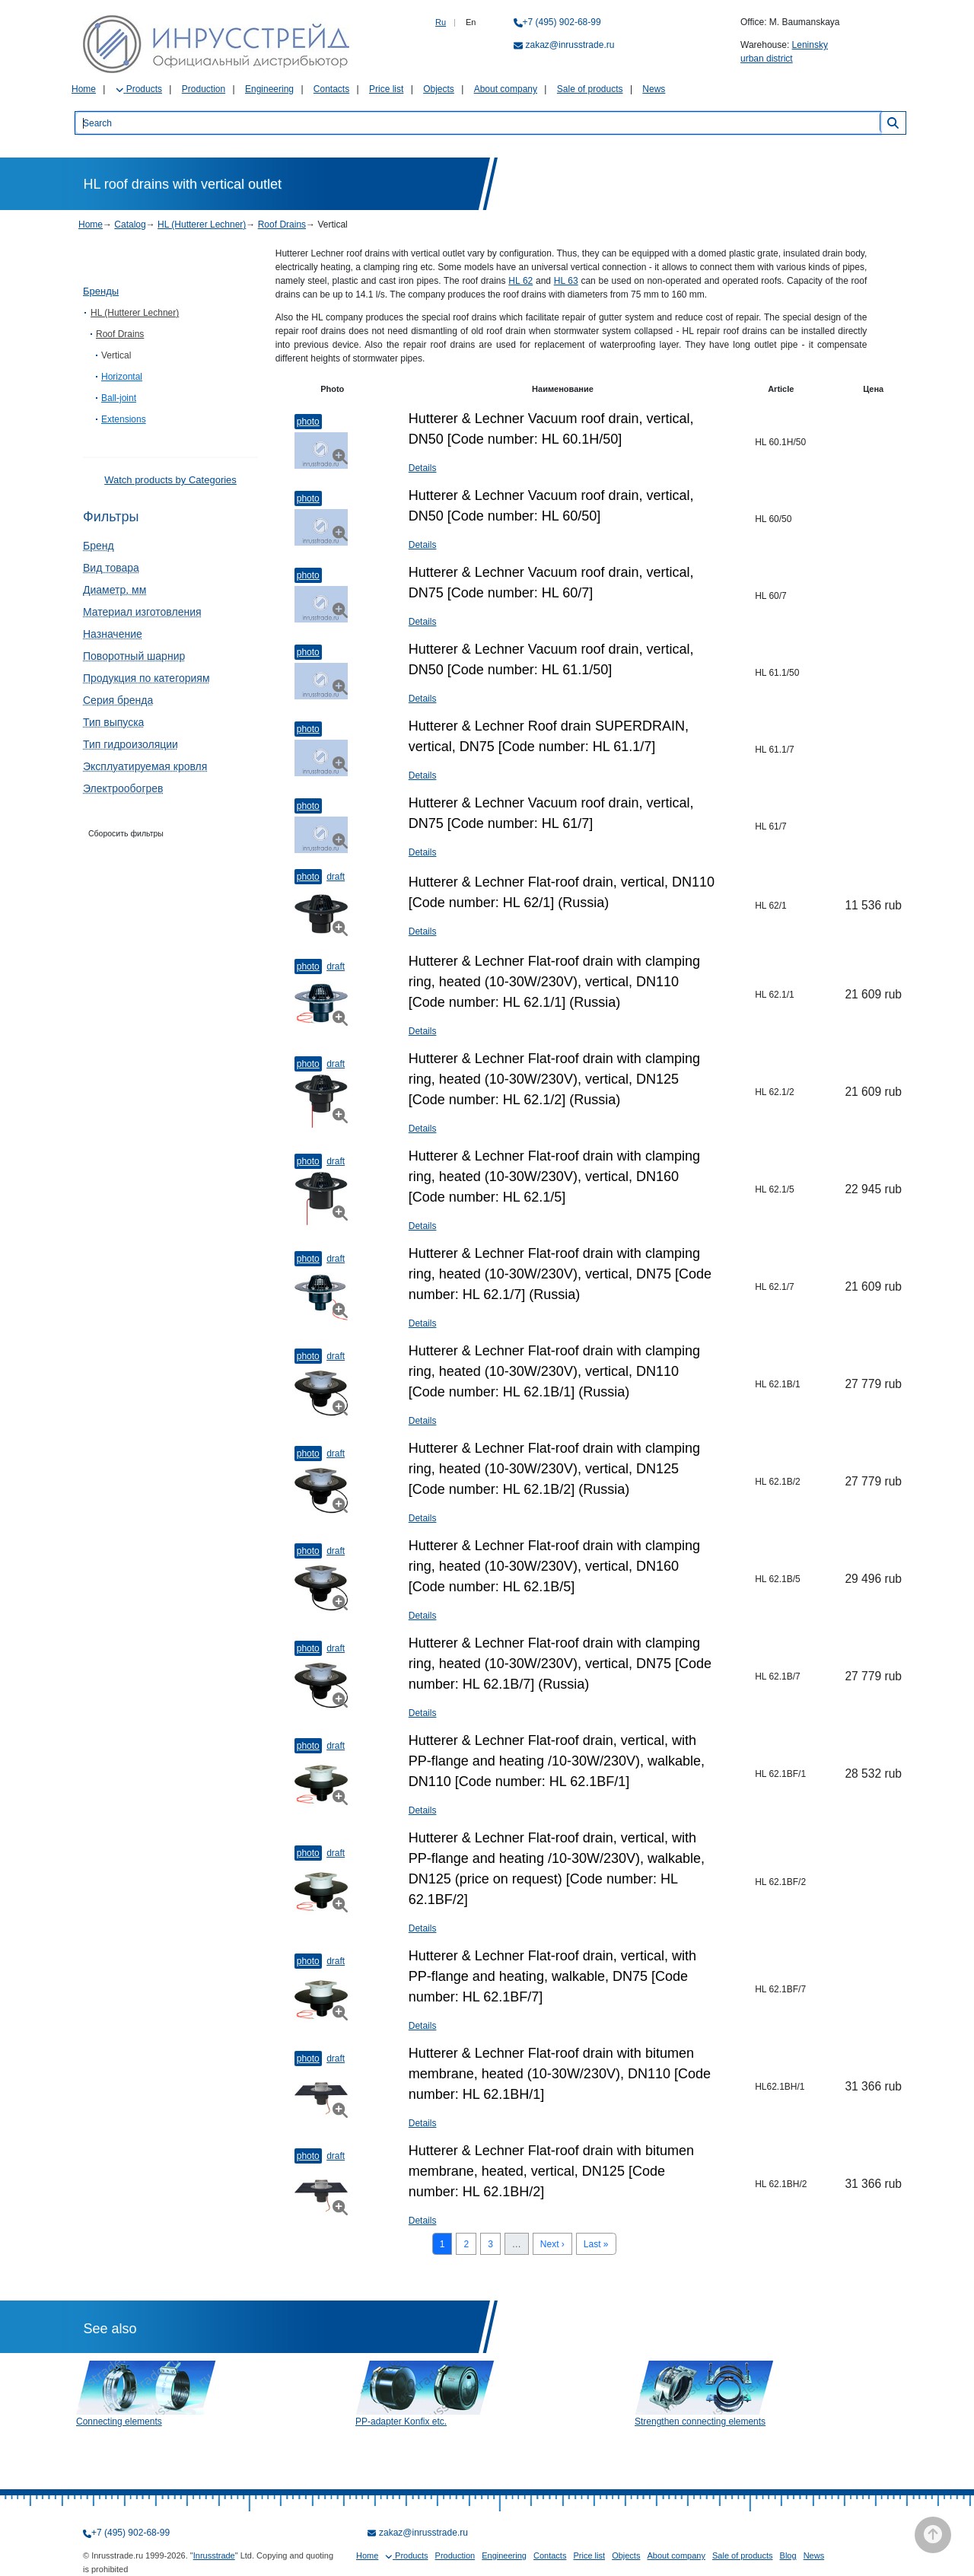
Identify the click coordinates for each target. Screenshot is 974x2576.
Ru (440, 22)
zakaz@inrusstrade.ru (570, 45)
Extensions (123, 419)
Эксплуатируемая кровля (145, 766)
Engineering (269, 89)
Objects (438, 89)
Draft (335, 876)
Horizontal (121, 376)
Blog (788, 2555)
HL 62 (520, 280)
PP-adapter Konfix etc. (401, 2421)
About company (505, 89)
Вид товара (111, 568)
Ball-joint (118, 398)
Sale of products (590, 89)
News (653, 89)
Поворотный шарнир (134, 656)
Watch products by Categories (170, 480)
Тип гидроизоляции (130, 744)
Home (84, 89)
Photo (308, 421)
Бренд (98, 546)
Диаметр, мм (114, 590)
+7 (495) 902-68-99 (562, 22)
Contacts (331, 89)
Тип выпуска (113, 722)
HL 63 (566, 280)
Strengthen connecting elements (700, 2421)
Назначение (112, 634)
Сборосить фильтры (126, 833)
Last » (596, 2244)
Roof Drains (282, 224)
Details (423, 468)
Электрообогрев (123, 788)
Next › (552, 2244)
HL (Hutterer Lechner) (202, 224)
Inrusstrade (214, 2555)
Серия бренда (118, 700)
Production (203, 89)
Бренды (101, 291)
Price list (386, 89)
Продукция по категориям (146, 678)
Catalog (129, 224)
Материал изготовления (142, 612)
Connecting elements (119, 2421)
